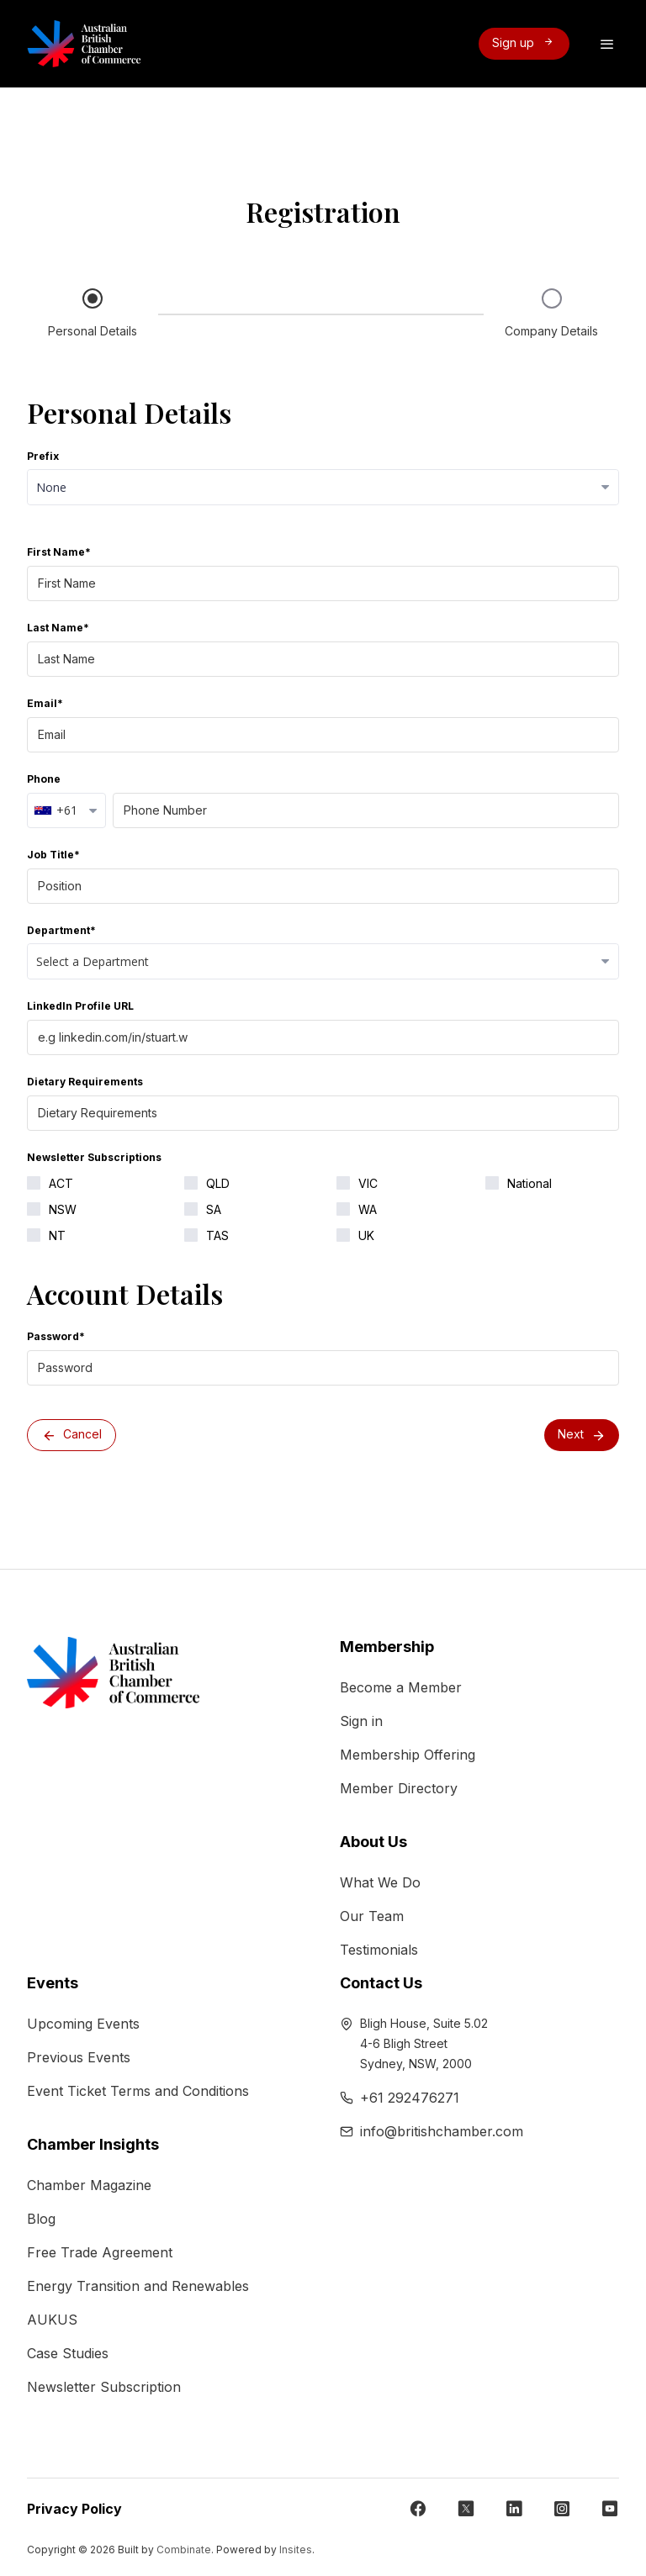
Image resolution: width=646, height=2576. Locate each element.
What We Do (380, 1882)
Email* (45, 703)
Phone (44, 779)
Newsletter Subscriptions (94, 1157)
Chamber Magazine (89, 2185)
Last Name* (58, 627)
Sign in (361, 1721)
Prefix (43, 456)
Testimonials (379, 1949)
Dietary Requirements (85, 1081)
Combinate (183, 2549)
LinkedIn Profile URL (80, 1006)
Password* (56, 1336)
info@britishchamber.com (441, 2131)
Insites (295, 2549)
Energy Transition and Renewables (138, 2286)
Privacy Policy (74, 2508)
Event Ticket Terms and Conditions (138, 2090)
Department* (61, 930)
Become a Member (401, 1687)
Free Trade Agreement (99, 2252)
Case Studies (68, 2353)
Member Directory (399, 1788)
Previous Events (78, 2057)
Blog (41, 2218)
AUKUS (52, 2319)
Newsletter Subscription (104, 2386)
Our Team (372, 1916)
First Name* (59, 552)
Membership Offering (407, 1754)
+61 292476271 (409, 2097)
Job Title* (53, 854)
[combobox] (66, 810)
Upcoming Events (83, 2023)
